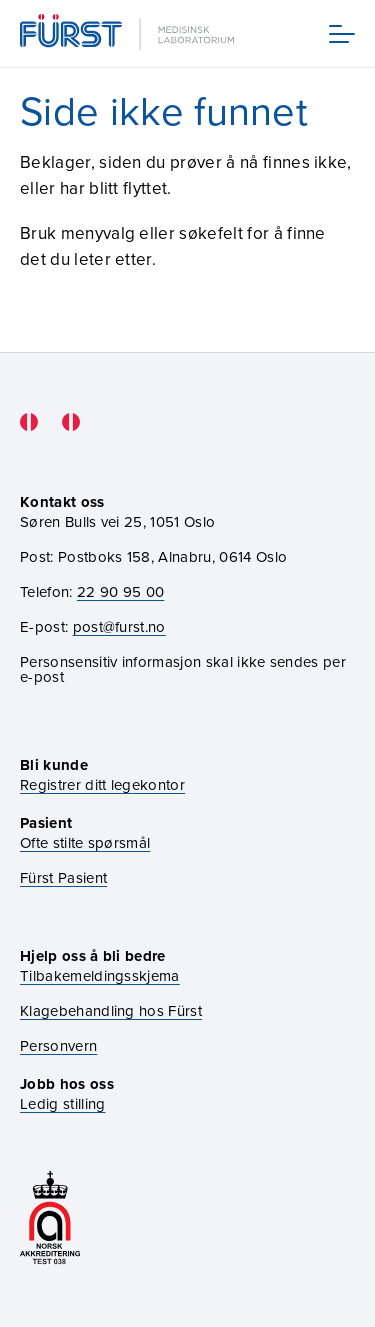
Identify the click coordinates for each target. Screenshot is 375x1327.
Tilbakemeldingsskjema (100, 975)
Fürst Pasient (63, 877)
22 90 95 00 (121, 591)
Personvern (58, 1045)
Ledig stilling (62, 1103)
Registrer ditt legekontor (102, 784)
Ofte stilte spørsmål (85, 842)
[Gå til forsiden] (129, 33)
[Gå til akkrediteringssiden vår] (50, 1219)
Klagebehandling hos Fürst (111, 1010)
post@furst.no (119, 626)
